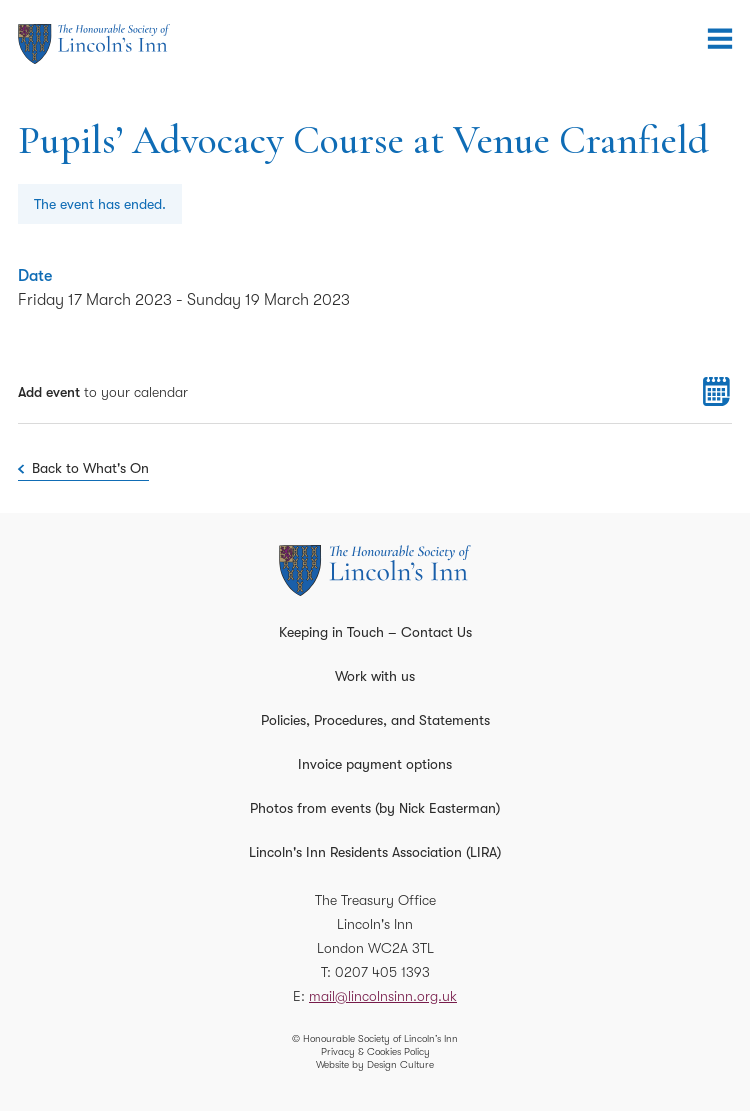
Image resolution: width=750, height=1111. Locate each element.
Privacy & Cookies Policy (375, 1051)
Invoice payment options (375, 764)
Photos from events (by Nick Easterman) (375, 808)
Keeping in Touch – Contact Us (375, 632)
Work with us (375, 676)
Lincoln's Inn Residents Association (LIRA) (375, 852)
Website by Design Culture (375, 1064)
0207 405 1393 (382, 972)
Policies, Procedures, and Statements (375, 720)
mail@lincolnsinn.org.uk (383, 996)
